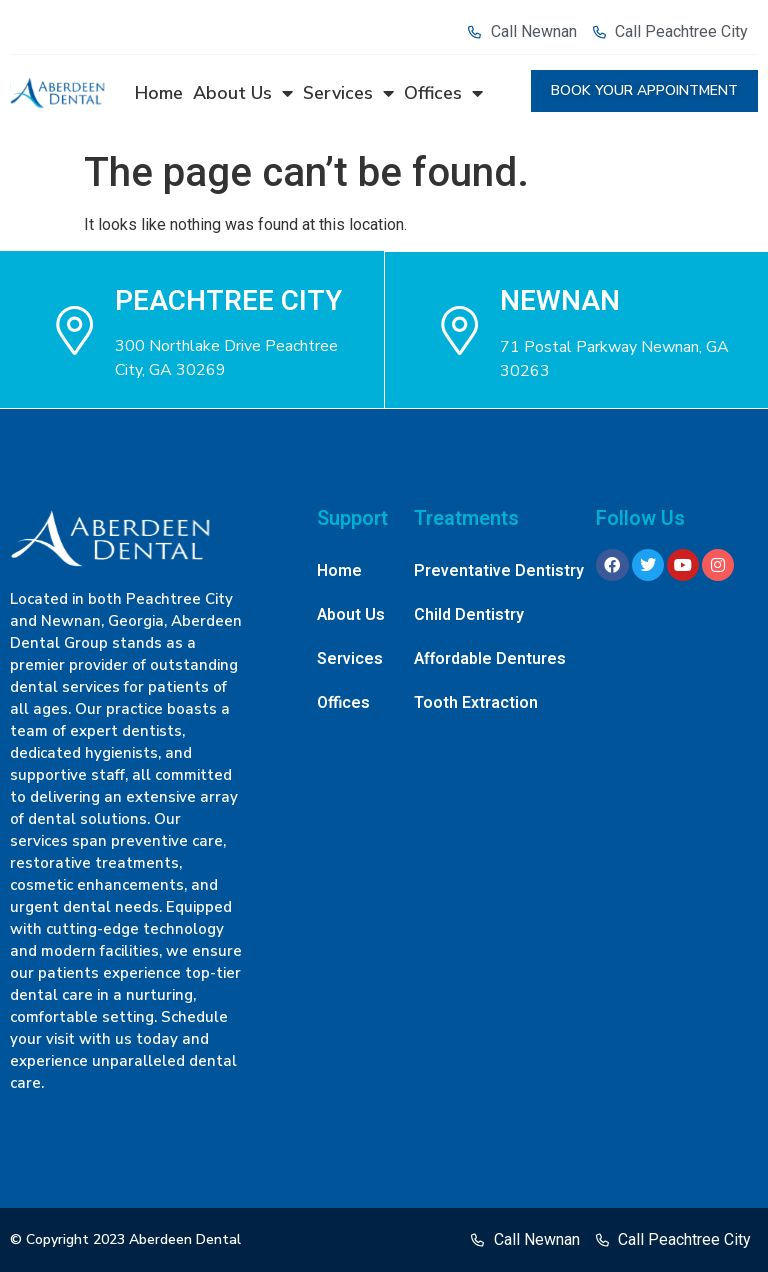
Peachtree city (228, 300)
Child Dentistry (469, 615)
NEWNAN (561, 300)
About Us (243, 93)
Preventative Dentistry (499, 571)
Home (159, 93)
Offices (443, 93)
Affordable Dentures (490, 659)
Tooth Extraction (476, 703)
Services (348, 93)
